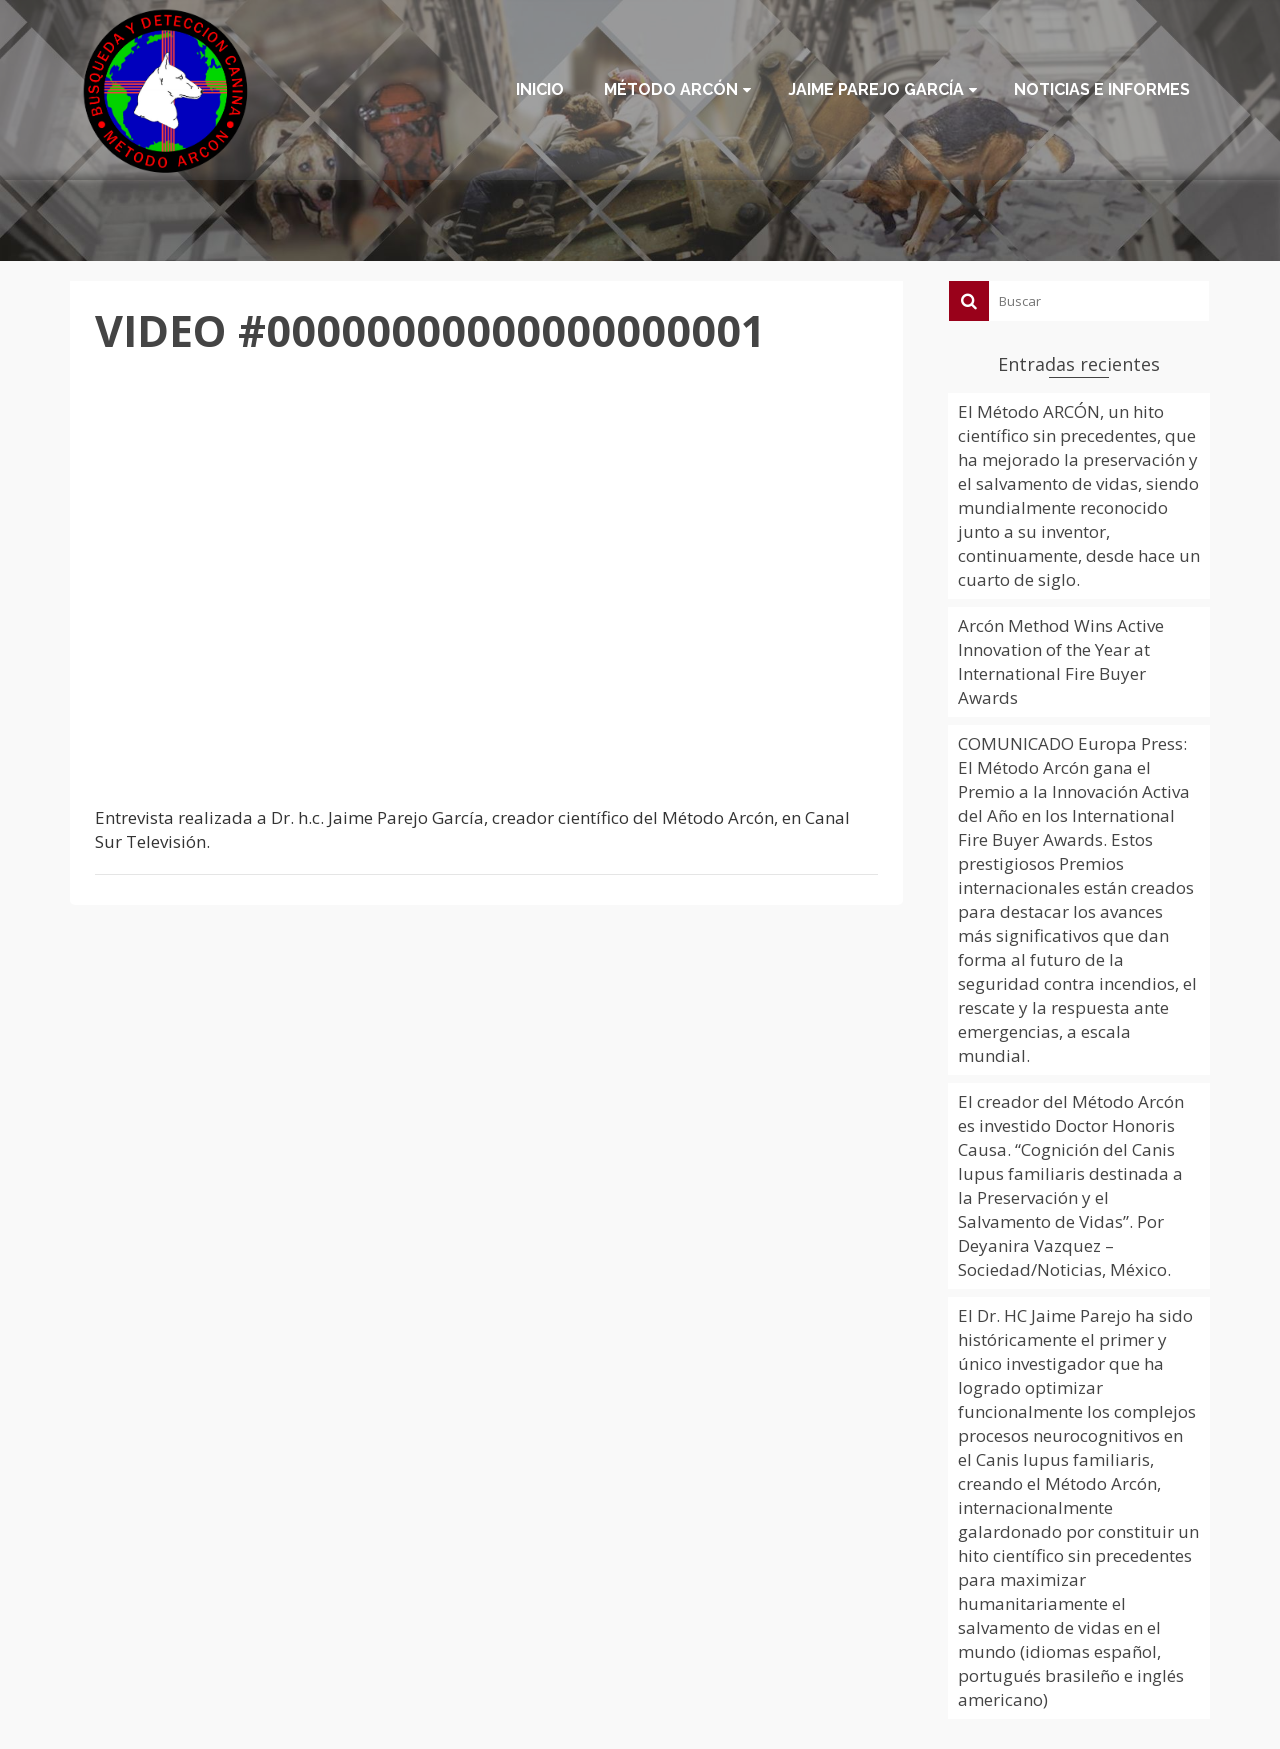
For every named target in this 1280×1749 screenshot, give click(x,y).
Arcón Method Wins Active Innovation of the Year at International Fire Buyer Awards (1061, 661)
